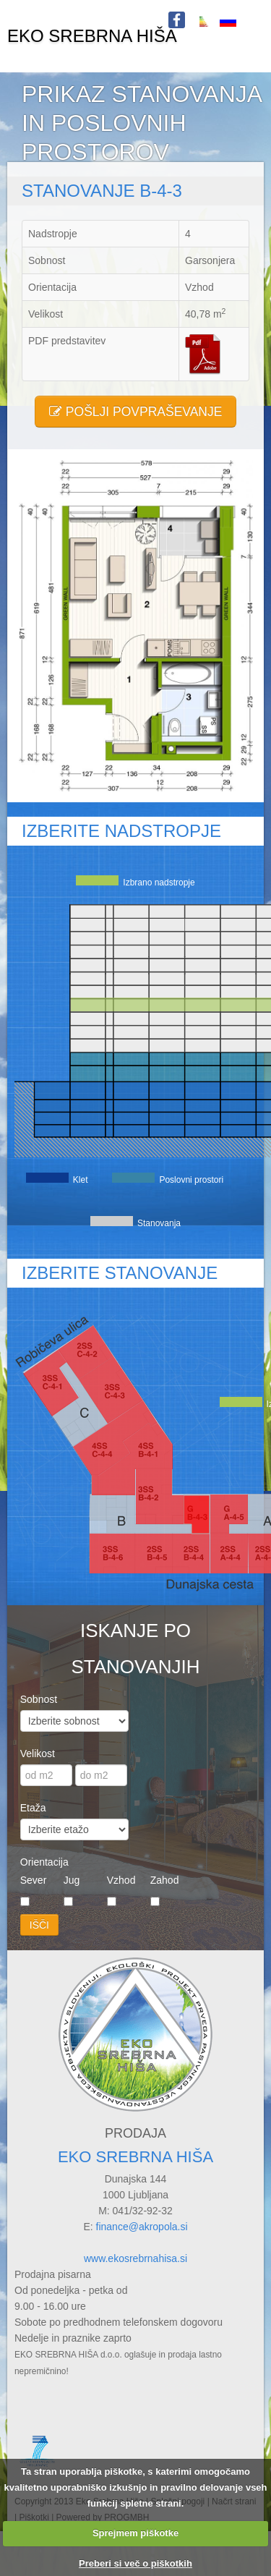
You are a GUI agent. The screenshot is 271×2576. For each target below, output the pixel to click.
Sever (33, 1880)
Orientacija (44, 1862)
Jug (72, 1880)
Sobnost (38, 1699)
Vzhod (121, 1880)
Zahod (164, 1880)
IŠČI (39, 1925)
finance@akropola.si (142, 2226)
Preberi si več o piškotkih (135, 2563)
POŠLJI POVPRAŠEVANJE (136, 411)
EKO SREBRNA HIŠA (92, 36)
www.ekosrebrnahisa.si (135, 2258)
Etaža (33, 1808)
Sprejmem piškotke (135, 2533)
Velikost (37, 1753)
